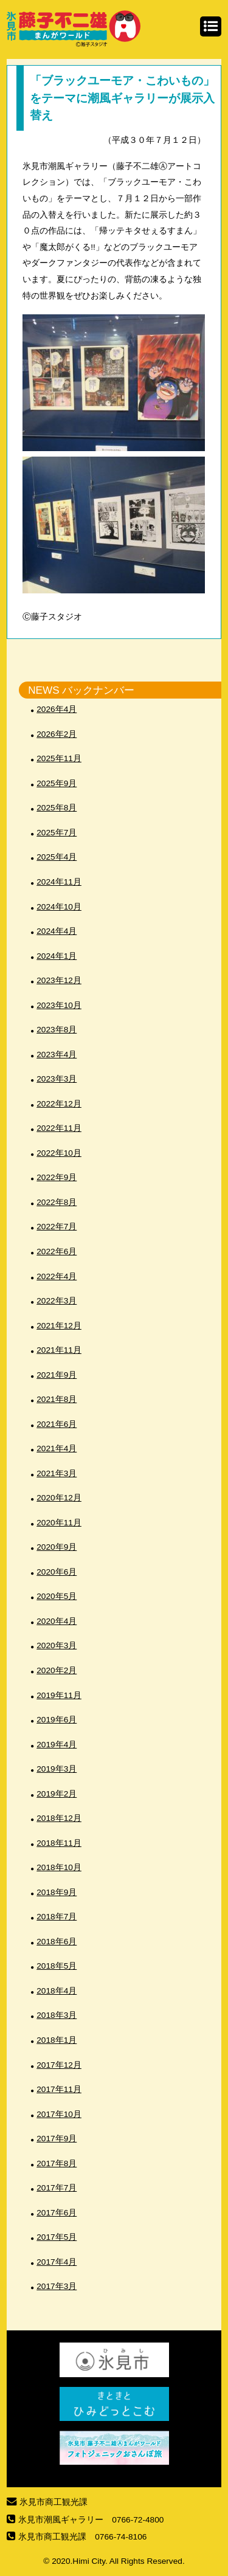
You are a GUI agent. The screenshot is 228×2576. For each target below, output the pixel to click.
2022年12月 (58, 1103)
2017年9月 (56, 2138)
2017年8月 (56, 2163)
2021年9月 (56, 1375)
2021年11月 (58, 1350)
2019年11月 (58, 1695)
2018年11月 (58, 1843)
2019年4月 (56, 1744)
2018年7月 (56, 1916)
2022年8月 (56, 1202)
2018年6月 (56, 1941)
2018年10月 (58, 1867)
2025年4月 (56, 857)
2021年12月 (58, 1325)
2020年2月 (56, 1670)
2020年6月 (56, 1571)
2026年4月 (56, 709)
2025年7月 (56, 832)
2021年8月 (56, 1399)
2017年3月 (56, 2286)
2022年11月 (58, 1128)
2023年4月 (56, 1054)
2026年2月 (56, 734)
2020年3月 (56, 1645)
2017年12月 (58, 2065)
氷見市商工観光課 (53, 2502)
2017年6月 (56, 2212)
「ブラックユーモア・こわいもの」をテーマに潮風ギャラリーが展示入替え (122, 98)
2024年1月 (56, 956)
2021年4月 (56, 1448)
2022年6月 (56, 1251)
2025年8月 (56, 807)
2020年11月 (58, 1522)
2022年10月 (58, 1153)
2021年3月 (56, 1473)
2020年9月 (56, 1547)
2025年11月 (58, 758)
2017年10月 (58, 2114)
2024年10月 (58, 906)
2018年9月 (56, 1892)
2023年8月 (56, 1029)
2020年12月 (58, 1497)
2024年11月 (58, 881)
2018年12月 (58, 1818)
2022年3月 (56, 1300)
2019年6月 (56, 1719)
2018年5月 (56, 1965)
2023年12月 (58, 980)
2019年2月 (56, 1793)
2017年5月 (56, 2237)
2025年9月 (56, 783)
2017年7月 (56, 2187)
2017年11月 (58, 2089)
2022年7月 (56, 1226)
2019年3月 (56, 1768)
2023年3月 (56, 1078)
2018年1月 (56, 2040)
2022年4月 (56, 1276)
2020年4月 (56, 1621)
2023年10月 (58, 1005)
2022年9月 (56, 1177)
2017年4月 (56, 2262)
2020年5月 (56, 1596)
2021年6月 (56, 1424)
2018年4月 (56, 1990)
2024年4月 (56, 931)
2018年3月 (56, 2015)
